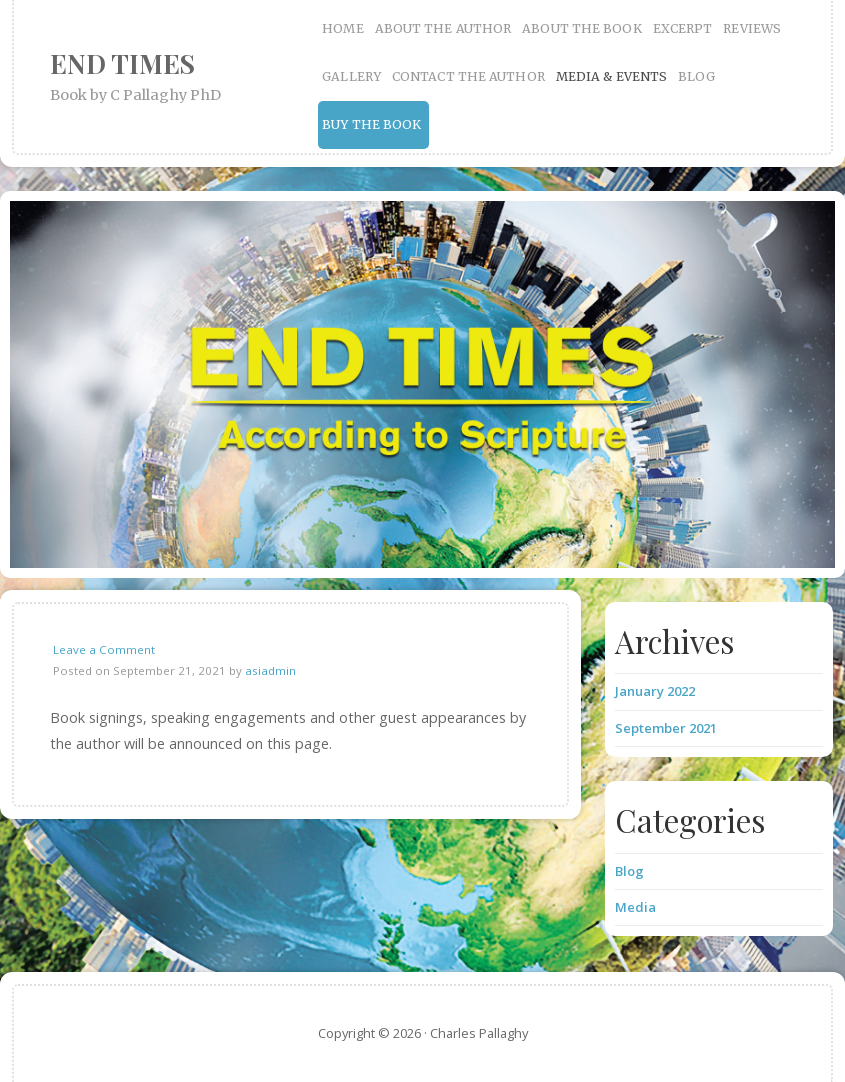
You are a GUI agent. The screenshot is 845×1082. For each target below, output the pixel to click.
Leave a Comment (104, 649)
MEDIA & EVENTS (611, 76)
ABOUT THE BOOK (581, 28)
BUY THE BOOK (371, 124)
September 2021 (666, 728)
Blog (629, 871)
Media (635, 907)
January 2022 (655, 691)
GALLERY (351, 76)
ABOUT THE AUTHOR (443, 28)
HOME (342, 28)
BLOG (696, 76)
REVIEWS (752, 28)
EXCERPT (683, 28)
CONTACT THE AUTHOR (468, 76)
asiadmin (270, 670)
